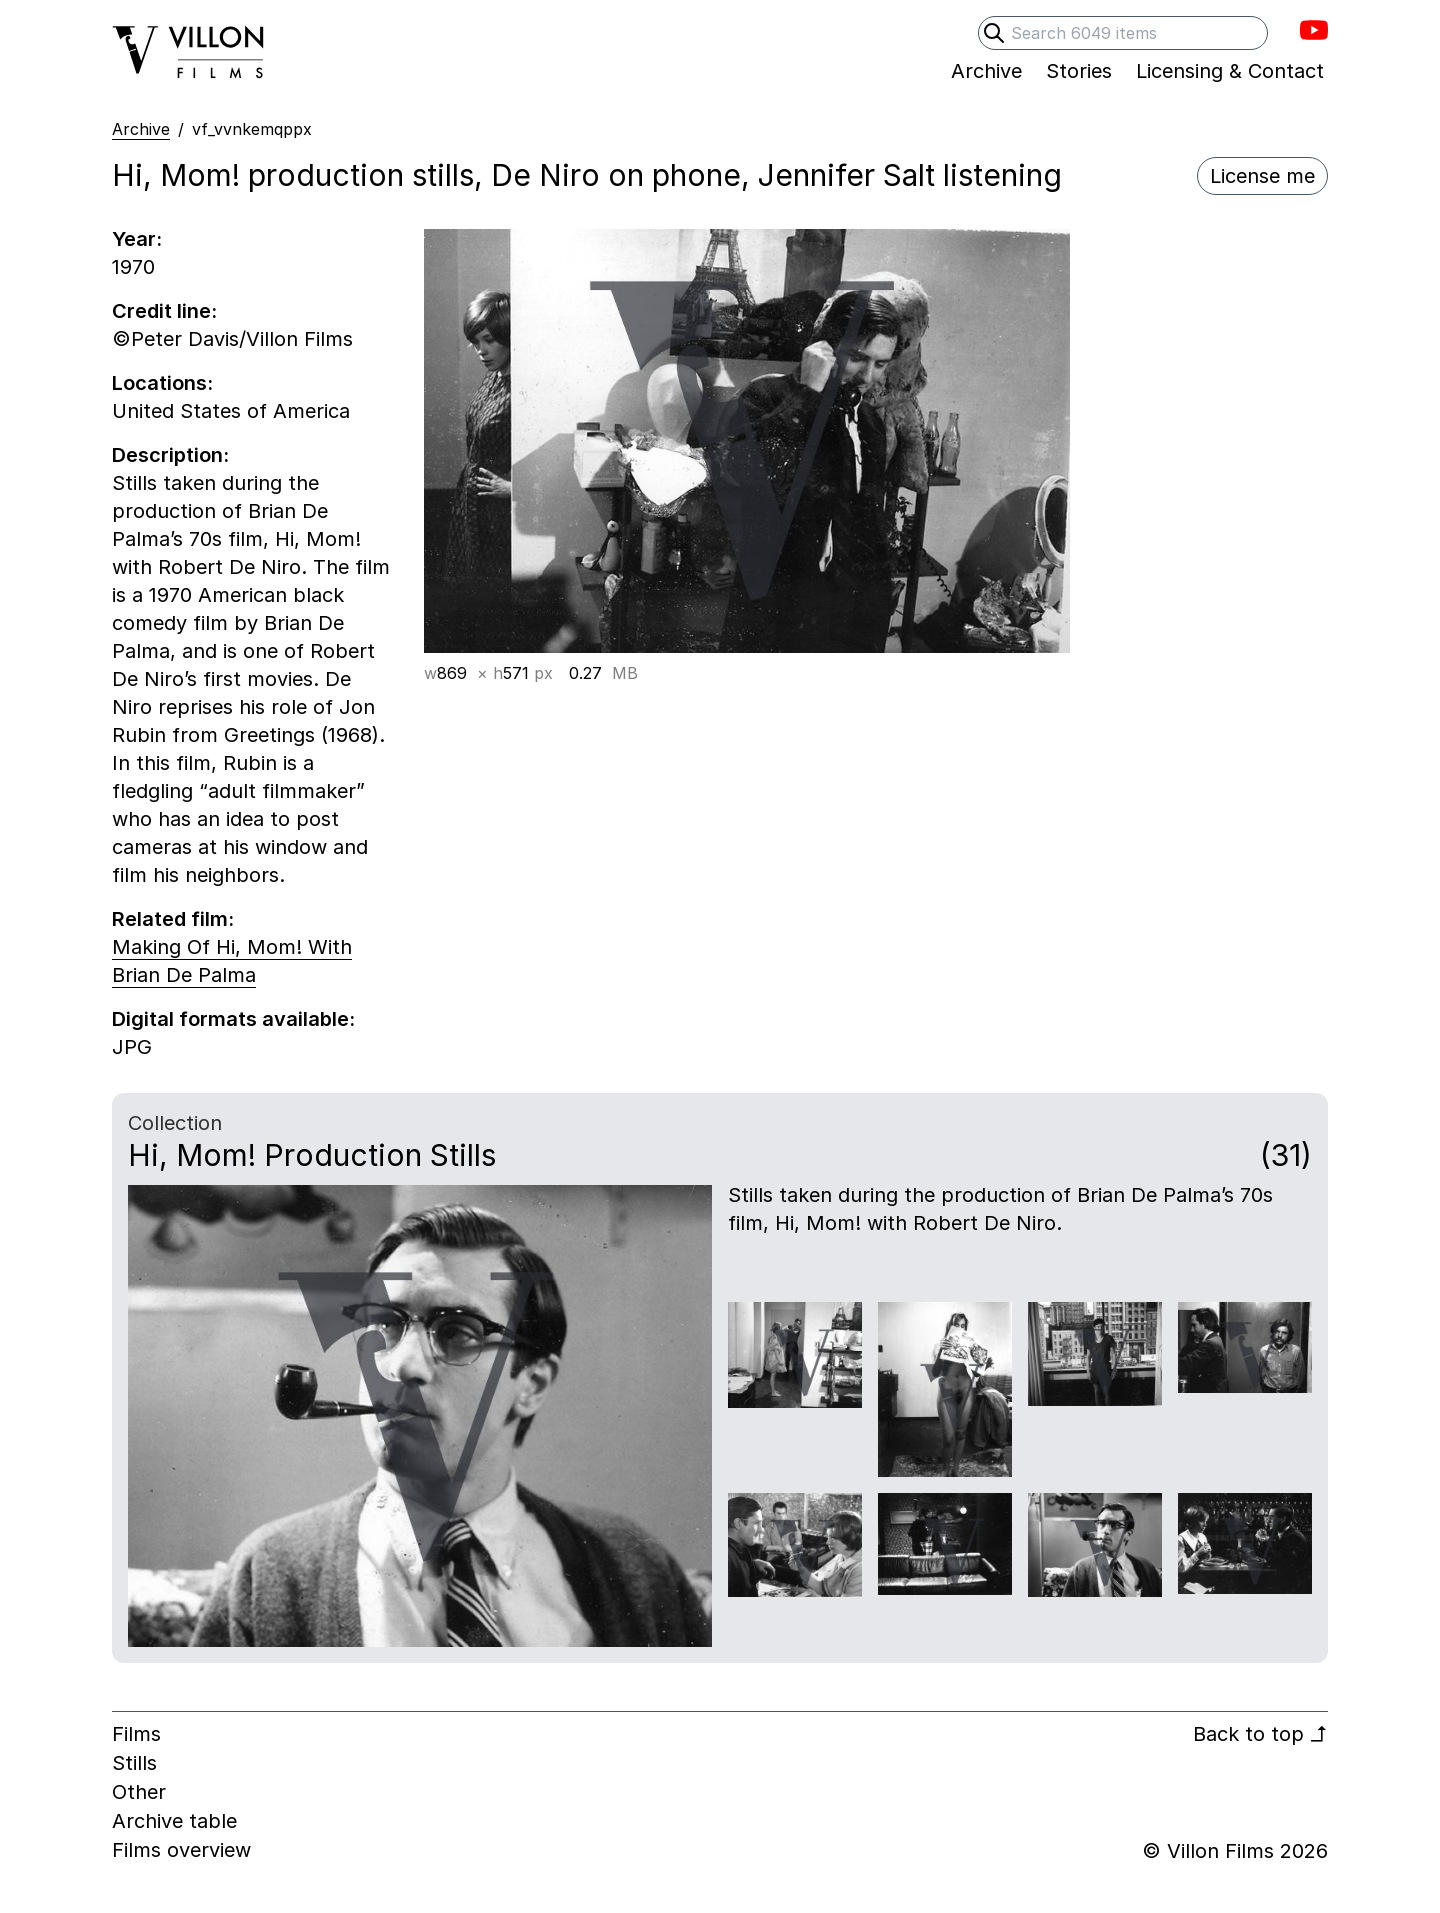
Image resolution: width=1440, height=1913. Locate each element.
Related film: (173, 919)
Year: (137, 239)
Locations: (162, 383)
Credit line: (164, 311)
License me (1262, 176)
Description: (170, 455)
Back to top (1260, 1734)
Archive (141, 129)
